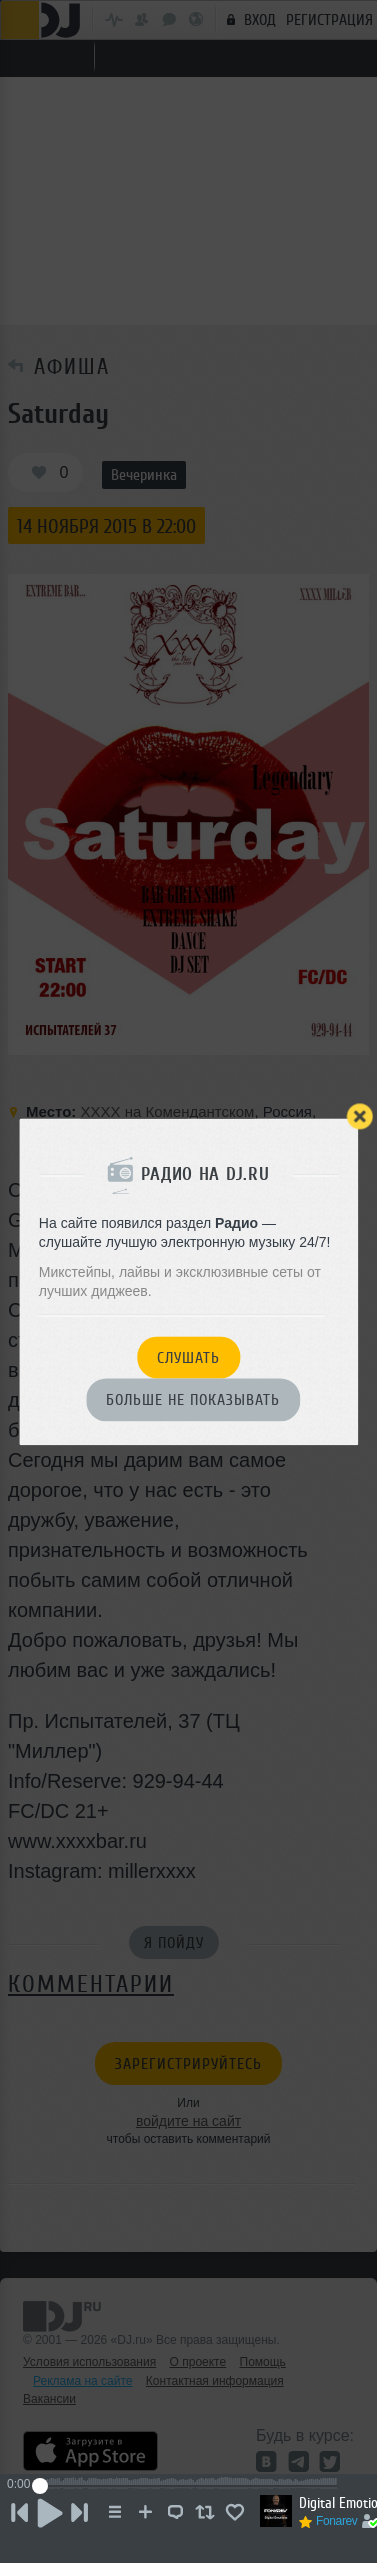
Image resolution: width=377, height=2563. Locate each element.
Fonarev (337, 2521)
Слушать (188, 1358)
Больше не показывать (193, 1401)
